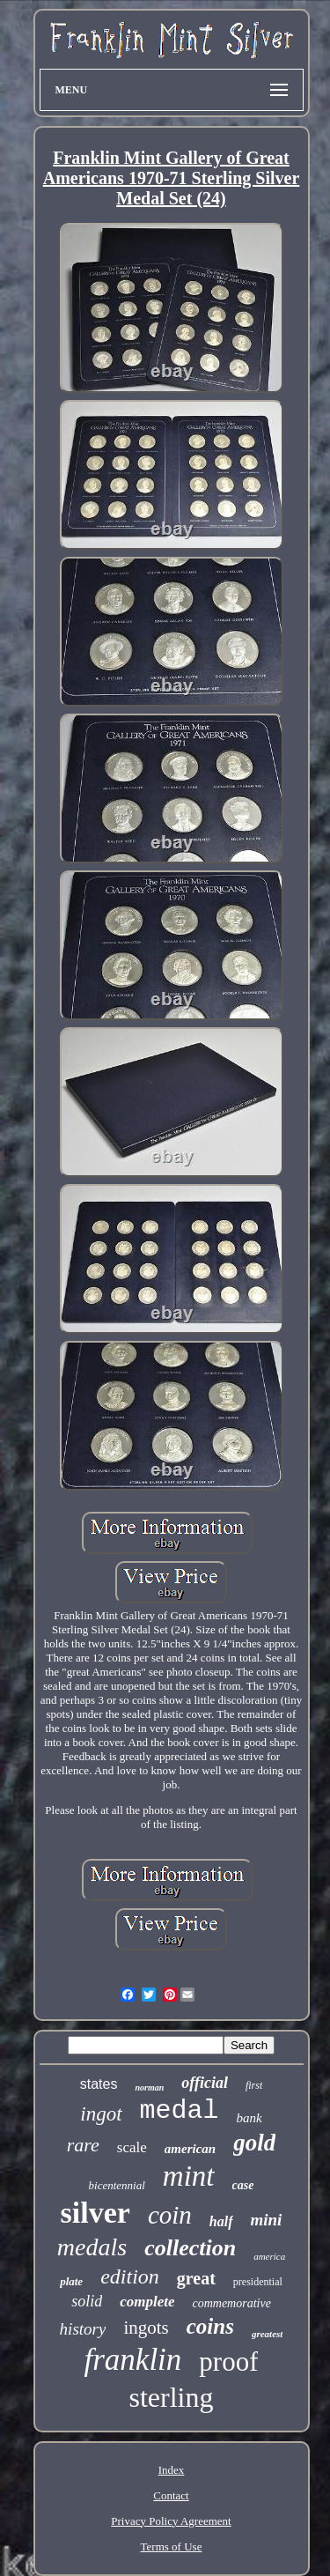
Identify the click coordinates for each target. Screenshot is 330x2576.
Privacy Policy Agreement (171, 2521)
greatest (267, 2333)
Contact (170, 2495)
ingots (145, 2327)
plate (71, 2281)
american (190, 2149)
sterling (171, 2397)
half (221, 2221)
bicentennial (117, 2185)
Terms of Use (171, 2546)
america (269, 2256)
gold (254, 2142)
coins (210, 2326)
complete (147, 2301)
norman (149, 2087)
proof (228, 2361)
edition (129, 2276)
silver (95, 2212)
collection (190, 2248)
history (83, 2329)
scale (132, 2147)
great (196, 2278)
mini (266, 2219)
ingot (100, 2114)
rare (83, 2145)
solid (86, 2301)
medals (92, 2247)
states (99, 2083)
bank (249, 2118)
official (204, 2082)
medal (179, 2111)
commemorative (231, 2303)
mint (189, 2176)
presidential (257, 2282)
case (243, 2185)
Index (171, 2469)
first (254, 2085)
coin (170, 2215)
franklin (133, 2360)
